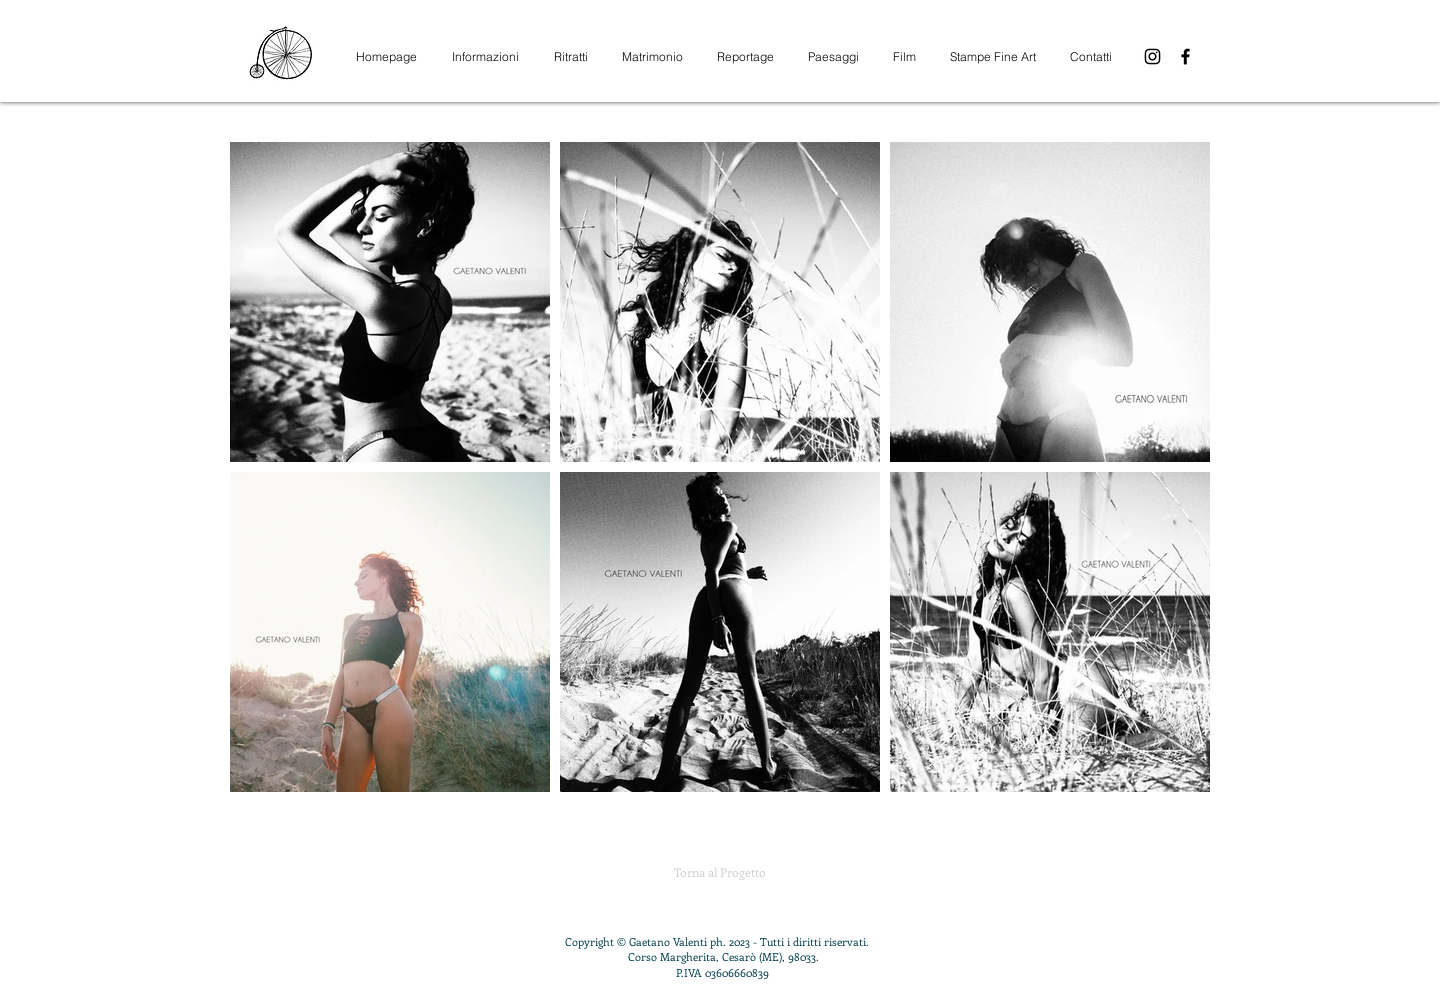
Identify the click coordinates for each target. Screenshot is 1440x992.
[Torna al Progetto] (720, 872)
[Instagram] (1152, 56)
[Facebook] (1185, 56)
